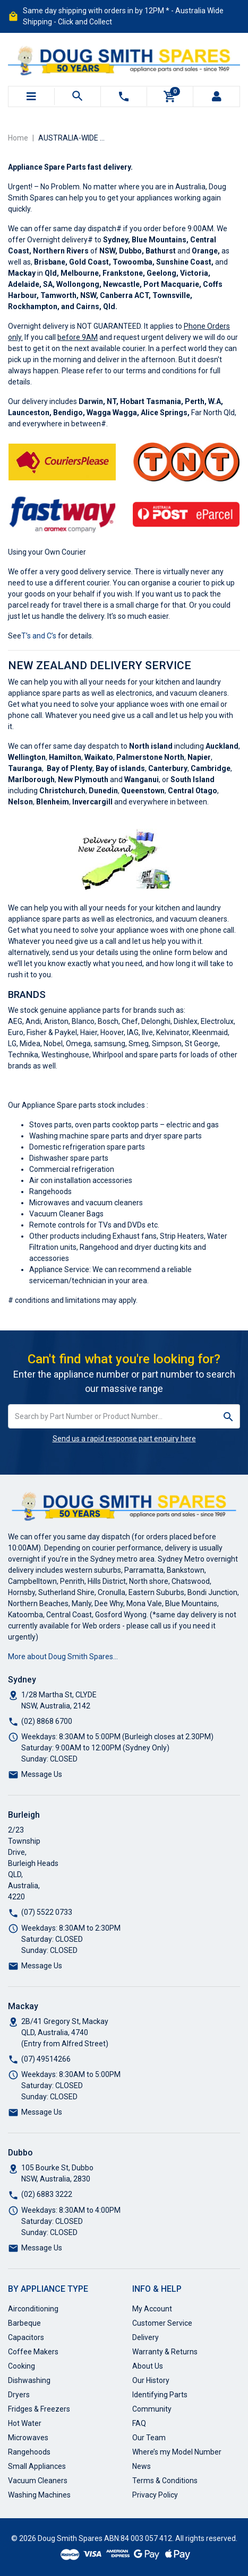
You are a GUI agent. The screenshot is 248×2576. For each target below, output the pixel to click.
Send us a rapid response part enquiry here (124, 1438)
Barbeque (24, 2323)
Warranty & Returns (165, 2351)
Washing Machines (39, 2495)
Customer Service (162, 2323)
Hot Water (24, 2423)
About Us (147, 2366)
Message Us (41, 1774)
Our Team (149, 2437)
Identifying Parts (159, 2394)
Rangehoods (29, 2452)
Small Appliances (37, 2466)
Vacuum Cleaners (37, 2480)
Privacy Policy (155, 2495)
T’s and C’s (38, 636)
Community (152, 2409)
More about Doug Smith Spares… (63, 1656)
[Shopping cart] (170, 96)
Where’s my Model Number (176, 2452)
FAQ (139, 2423)
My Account (152, 2309)
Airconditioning (33, 2309)
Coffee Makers (33, 2351)
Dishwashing (29, 2380)
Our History (150, 2380)
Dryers (19, 2394)
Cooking (21, 2366)
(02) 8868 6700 (46, 1721)
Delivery (145, 2337)
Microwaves (28, 2437)
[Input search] (113, 1416)
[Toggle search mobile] (77, 96)
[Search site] (228, 1416)
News (141, 2466)
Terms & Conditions (165, 2480)
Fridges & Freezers (39, 2409)
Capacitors (26, 2337)
